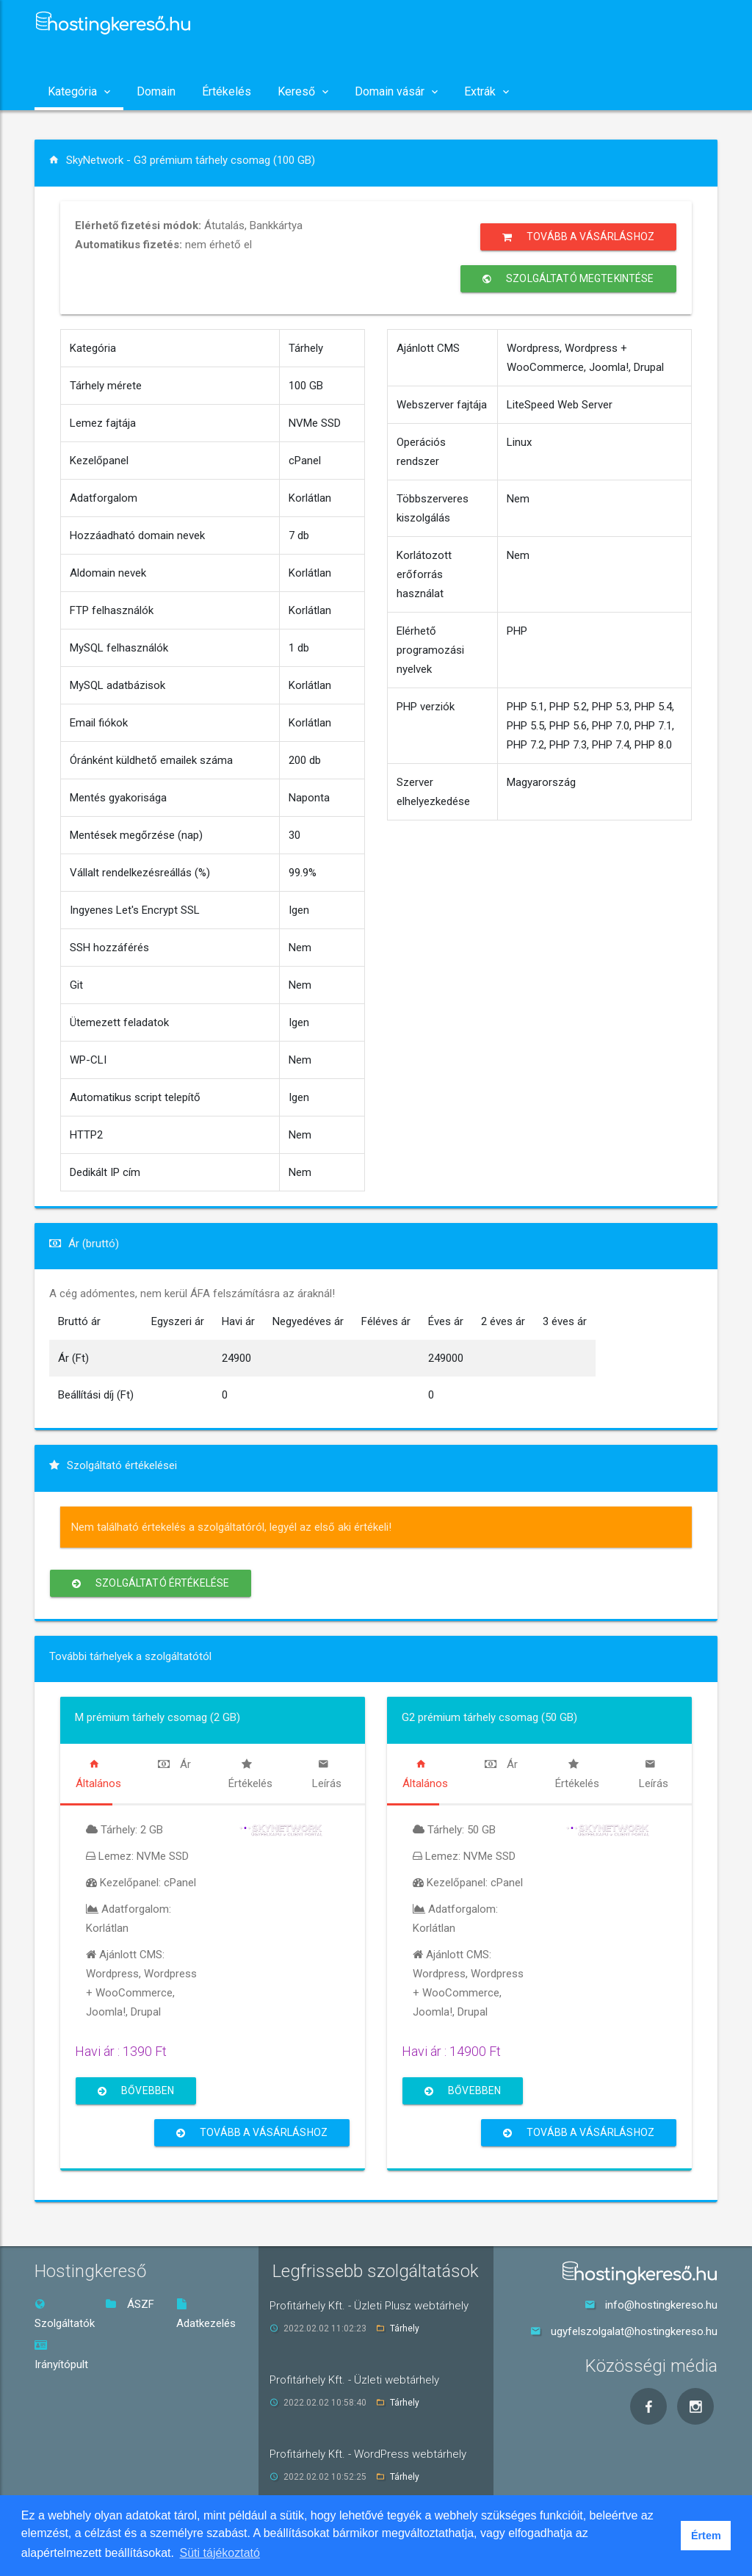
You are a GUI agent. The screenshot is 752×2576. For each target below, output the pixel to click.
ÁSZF (130, 2304)
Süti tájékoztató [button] (220, 2553)
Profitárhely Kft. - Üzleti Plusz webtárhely (369, 2305)
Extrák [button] (486, 91)
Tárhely (404, 2328)
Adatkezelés (206, 2314)
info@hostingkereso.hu (661, 2305)
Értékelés (226, 91)
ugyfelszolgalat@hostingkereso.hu (634, 2331)
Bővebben (136, 2090)
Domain (156, 91)
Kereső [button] (303, 91)
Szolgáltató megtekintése (568, 278)
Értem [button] (706, 2535)
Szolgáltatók (65, 2314)
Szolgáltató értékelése (150, 1583)
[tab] (98, 1774)
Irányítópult (61, 2355)
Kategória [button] (79, 91)
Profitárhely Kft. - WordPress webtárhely (368, 2454)
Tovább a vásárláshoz (578, 236)
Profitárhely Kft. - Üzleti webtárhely (354, 2379)
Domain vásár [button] (396, 91)
